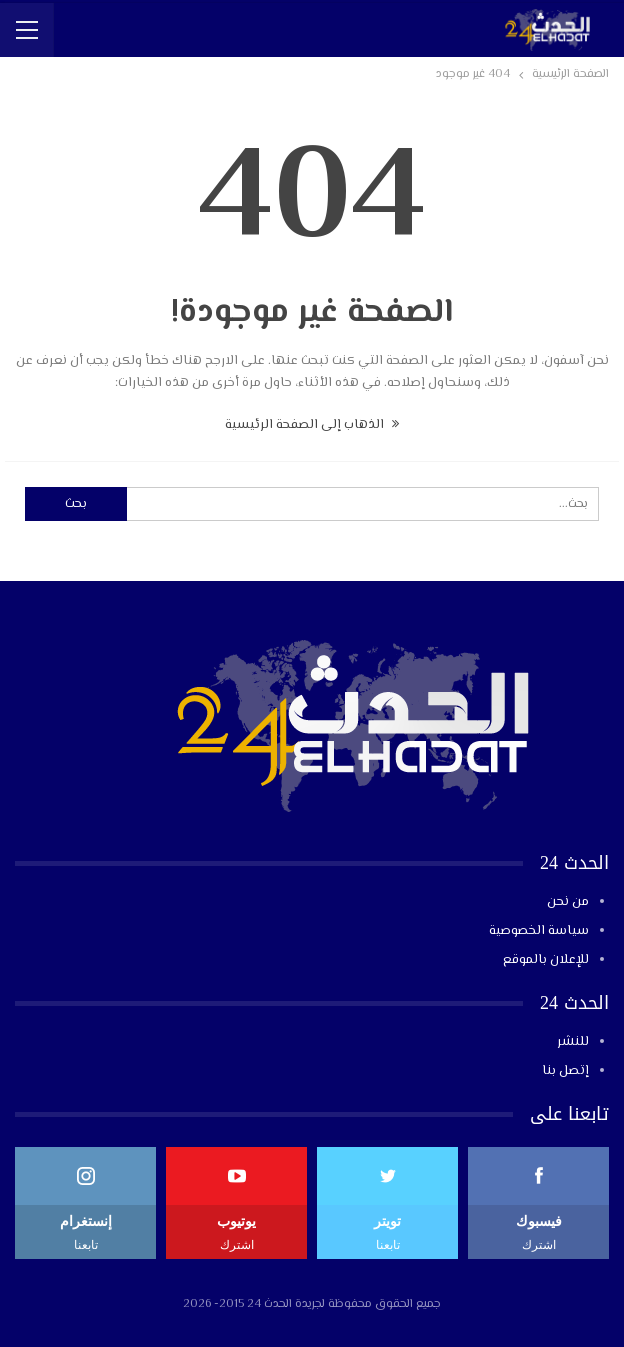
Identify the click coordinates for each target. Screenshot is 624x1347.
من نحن (568, 902)
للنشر (573, 1042)
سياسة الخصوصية (539, 931)
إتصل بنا (565, 1071)
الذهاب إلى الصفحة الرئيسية (312, 425)
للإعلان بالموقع (546, 960)
